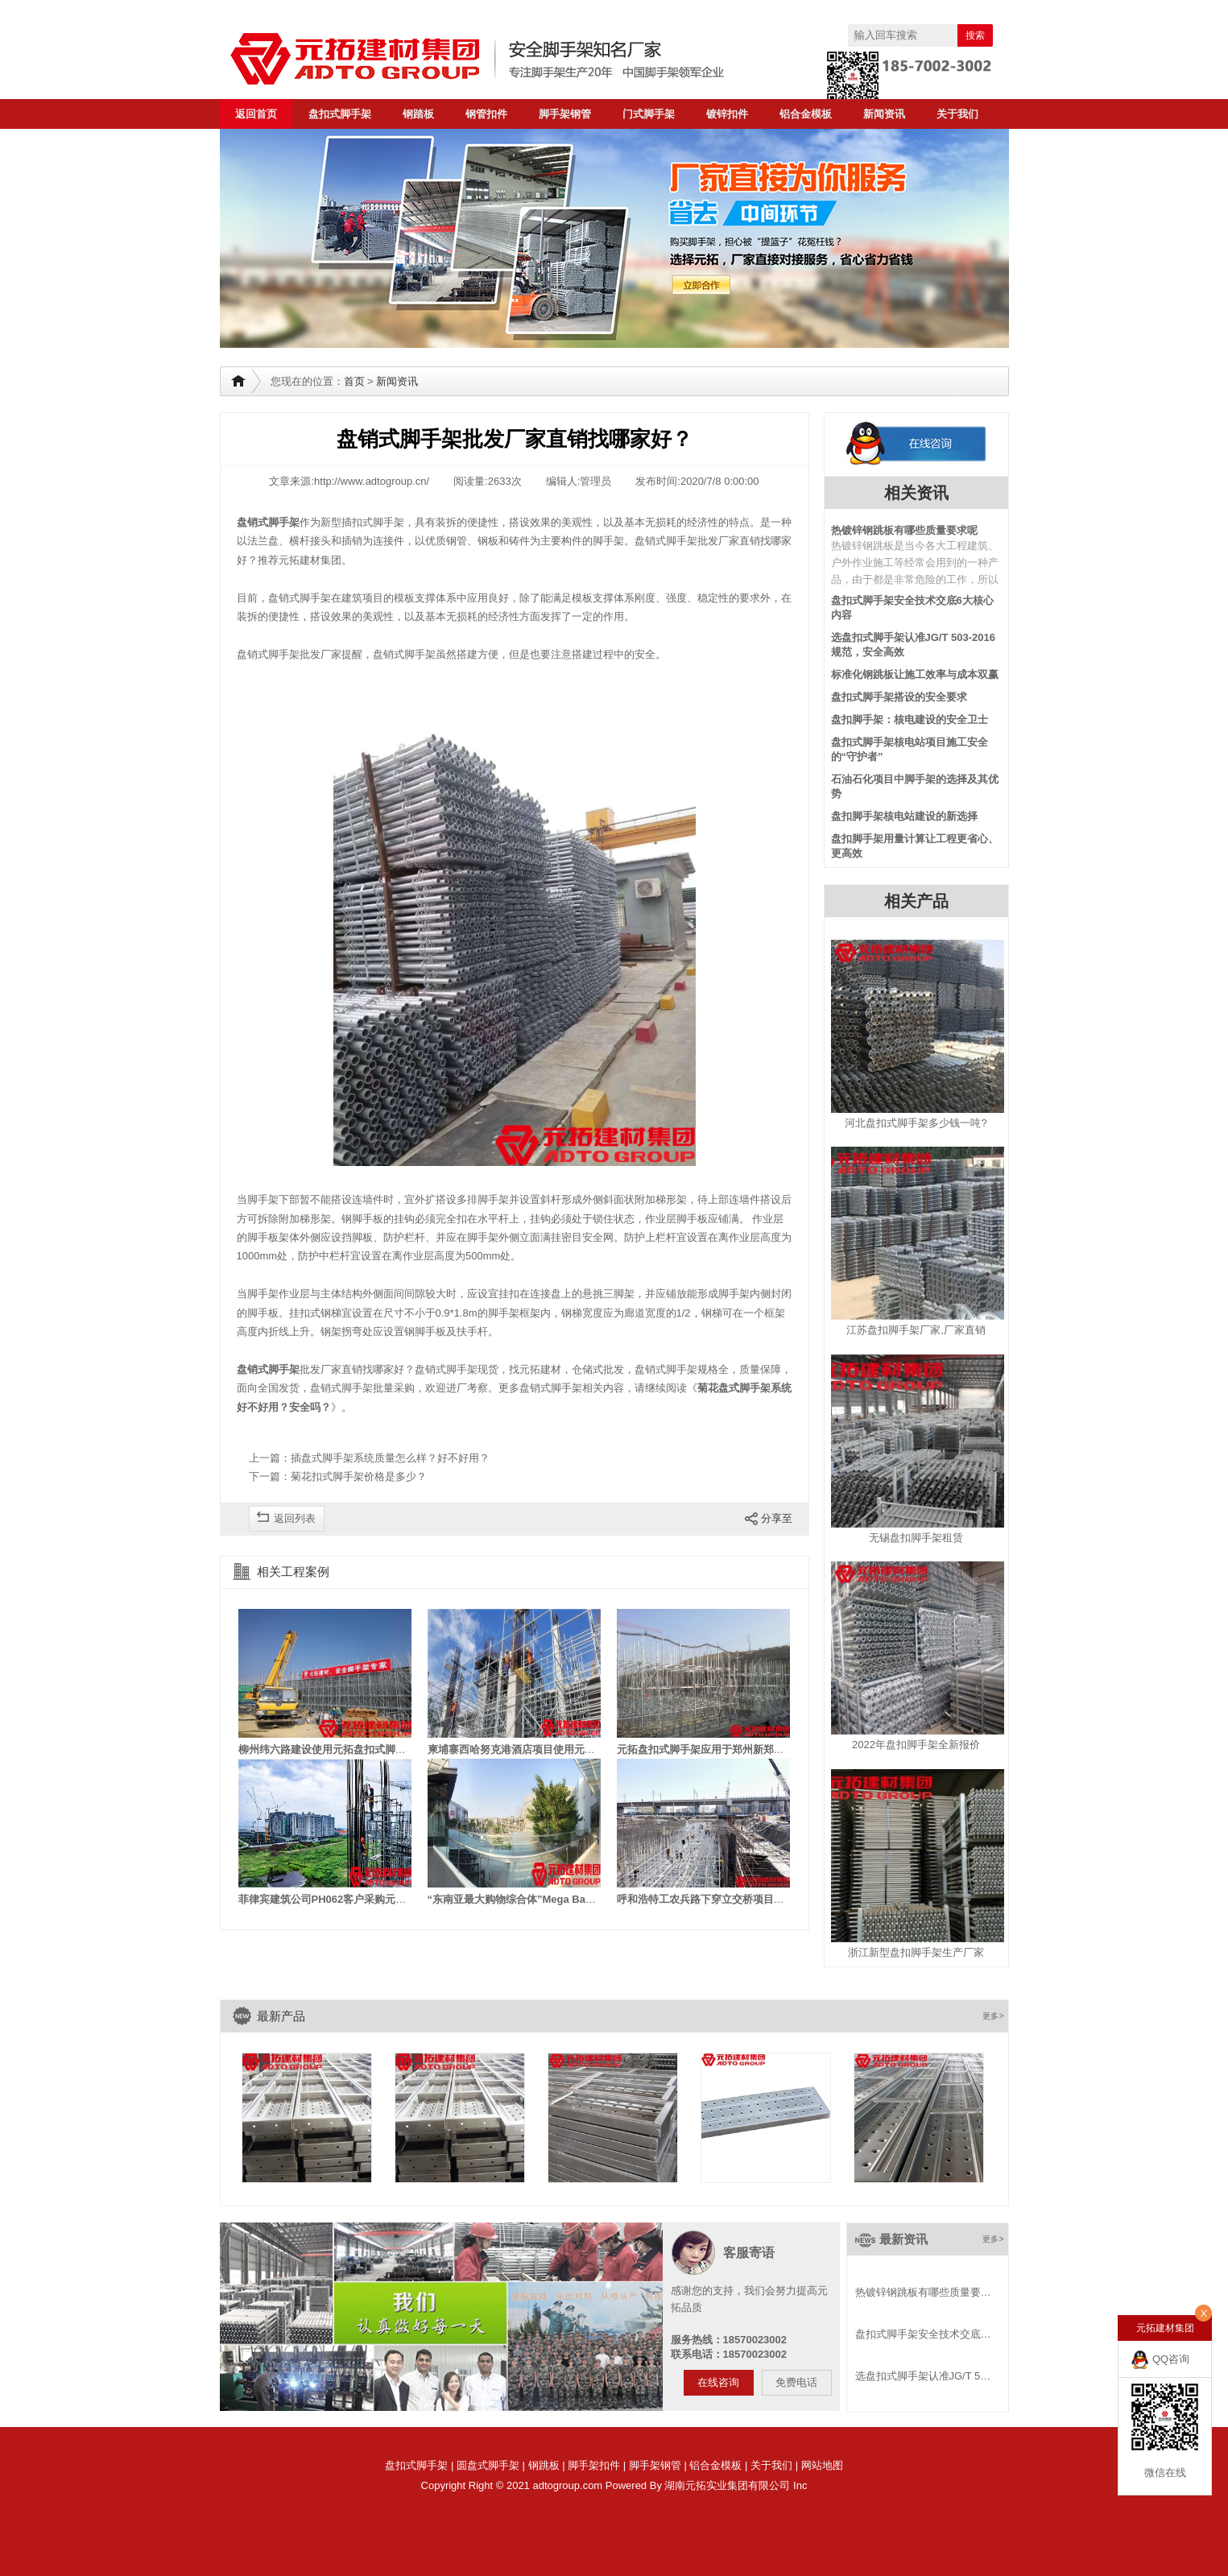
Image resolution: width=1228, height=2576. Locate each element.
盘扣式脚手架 (339, 114)
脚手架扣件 (594, 2465)
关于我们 (957, 114)
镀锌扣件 (727, 114)
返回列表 (295, 1518)
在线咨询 (718, 2382)
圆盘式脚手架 (488, 2465)
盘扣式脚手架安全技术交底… (923, 2334)
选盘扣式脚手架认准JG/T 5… (923, 2376)
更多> (992, 2016)
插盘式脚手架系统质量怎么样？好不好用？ (390, 1458)
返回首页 (256, 114)
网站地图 (822, 2465)
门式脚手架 (648, 114)
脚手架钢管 (565, 114)
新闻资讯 (884, 114)
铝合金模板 (805, 114)
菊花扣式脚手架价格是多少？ (359, 1476)
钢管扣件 (486, 114)
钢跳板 (544, 2465)
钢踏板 (418, 114)
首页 (354, 381)
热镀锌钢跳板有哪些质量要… (923, 2292)
